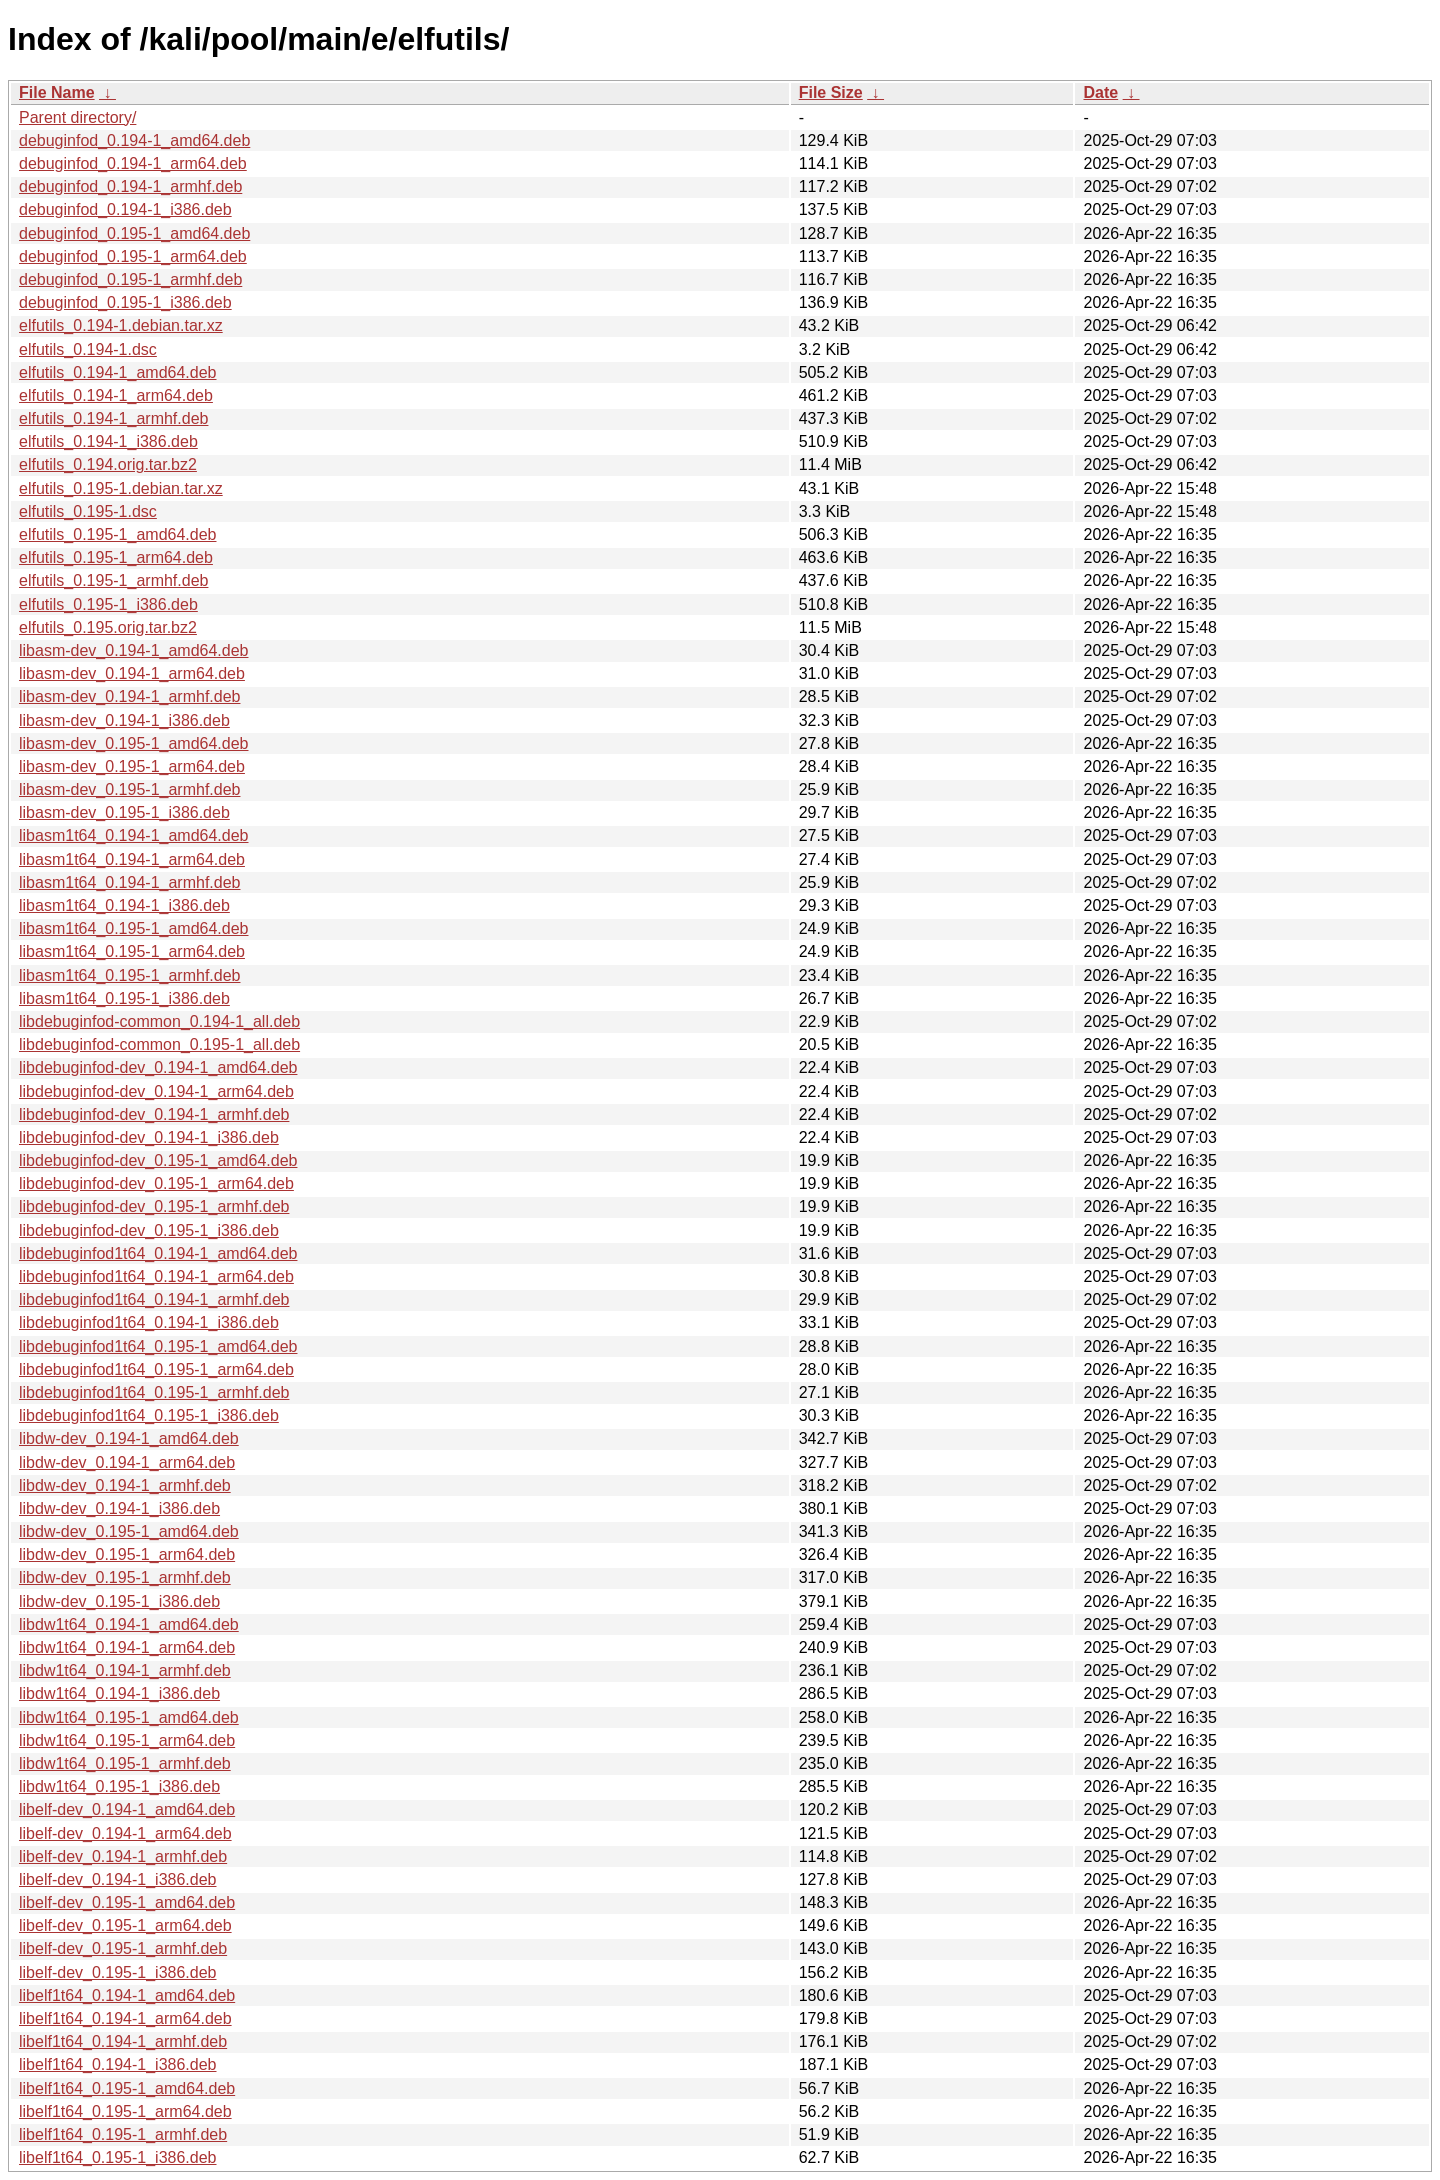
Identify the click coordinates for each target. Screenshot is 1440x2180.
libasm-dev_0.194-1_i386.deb (124, 720)
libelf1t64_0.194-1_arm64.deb (125, 2018)
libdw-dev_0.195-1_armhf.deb (125, 1577)
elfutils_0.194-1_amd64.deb (117, 372)
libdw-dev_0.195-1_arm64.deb (127, 1554)
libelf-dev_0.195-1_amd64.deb (127, 1902)
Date (1100, 92)
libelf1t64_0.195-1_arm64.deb (125, 2111)
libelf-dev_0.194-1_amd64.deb (127, 1809)
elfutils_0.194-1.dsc (88, 349)
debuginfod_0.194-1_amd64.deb (134, 140)
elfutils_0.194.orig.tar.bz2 (108, 464)
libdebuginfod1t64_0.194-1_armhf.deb (154, 1299)
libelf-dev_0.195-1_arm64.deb (125, 1925)
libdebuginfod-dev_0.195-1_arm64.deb (156, 1183)
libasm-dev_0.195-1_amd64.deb (133, 743)
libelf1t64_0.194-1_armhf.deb (123, 2041)
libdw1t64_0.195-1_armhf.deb (125, 1763)
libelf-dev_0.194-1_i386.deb (117, 1879)
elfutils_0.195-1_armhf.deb (113, 580)
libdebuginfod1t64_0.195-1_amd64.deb (158, 1346)
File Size (831, 92)
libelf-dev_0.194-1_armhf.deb (123, 1856)
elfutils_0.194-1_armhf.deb (113, 418)
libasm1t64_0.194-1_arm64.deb (132, 859)
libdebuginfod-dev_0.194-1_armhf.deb (154, 1114)
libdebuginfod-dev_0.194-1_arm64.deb (156, 1091)
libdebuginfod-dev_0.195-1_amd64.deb (158, 1160)
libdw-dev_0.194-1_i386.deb (119, 1508)
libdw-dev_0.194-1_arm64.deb (127, 1462)
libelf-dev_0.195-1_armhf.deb (123, 1948)
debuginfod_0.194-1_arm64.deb (133, 163)
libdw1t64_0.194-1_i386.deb (119, 1693)
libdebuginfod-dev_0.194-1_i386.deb (149, 1137)
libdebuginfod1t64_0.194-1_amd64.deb (158, 1253)
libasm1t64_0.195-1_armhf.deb (129, 975)
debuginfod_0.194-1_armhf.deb (130, 186)
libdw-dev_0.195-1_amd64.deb (129, 1531)
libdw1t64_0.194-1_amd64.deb (129, 1624)
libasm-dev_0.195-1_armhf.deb (129, 789)
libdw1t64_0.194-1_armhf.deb (125, 1670)
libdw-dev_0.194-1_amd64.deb (129, 1438)
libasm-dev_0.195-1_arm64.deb (132, 766)
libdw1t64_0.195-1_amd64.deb (129, 1717)
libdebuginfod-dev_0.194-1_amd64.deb (158, 1067)
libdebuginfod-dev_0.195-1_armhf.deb (154, 1206)
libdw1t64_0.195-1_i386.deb (119, 1786)
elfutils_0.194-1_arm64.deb (116, 395)
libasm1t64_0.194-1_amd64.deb (134, 835)
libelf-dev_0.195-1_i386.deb (117, 1972)
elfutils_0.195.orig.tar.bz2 (108, 627)
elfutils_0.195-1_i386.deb (108, 604)
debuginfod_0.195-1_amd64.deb (134, 233)
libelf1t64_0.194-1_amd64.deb (127, 1995)
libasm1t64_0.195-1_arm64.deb (132, 951)
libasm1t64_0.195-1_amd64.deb (134, 928)
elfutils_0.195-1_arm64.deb (116, 557)
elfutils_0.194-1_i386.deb (108, 441)
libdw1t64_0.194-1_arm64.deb (127, 1647)
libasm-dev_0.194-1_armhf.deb (129, 696)
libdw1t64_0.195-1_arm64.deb (127, 1740)
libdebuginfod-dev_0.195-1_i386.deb (149, 1230)
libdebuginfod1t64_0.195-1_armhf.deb (154, 1392)
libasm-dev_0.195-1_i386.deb (124, 812)
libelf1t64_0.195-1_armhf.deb (123, 2134)
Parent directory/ (77, 117)
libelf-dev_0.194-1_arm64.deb (125, 1833)
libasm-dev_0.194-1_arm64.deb (132, 673)
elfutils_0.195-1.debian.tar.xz (121, 488)
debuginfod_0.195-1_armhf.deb (130, 279)
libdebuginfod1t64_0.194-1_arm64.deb (156, 1276)
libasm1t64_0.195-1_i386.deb (124, 998)
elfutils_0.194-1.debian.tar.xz (121, 325)
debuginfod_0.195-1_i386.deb (125, 302)
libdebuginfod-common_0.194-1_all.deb (159, 1021)
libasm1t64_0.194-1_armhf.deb (129, 882)
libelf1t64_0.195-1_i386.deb (118, 2157)
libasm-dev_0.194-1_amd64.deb (133, 650)
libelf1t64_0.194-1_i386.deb (118, 2064)
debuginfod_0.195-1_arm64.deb (133, 256)
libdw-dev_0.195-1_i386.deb (119, 1601)
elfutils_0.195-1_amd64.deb (117, 534)
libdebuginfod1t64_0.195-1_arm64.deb (156, 1369)
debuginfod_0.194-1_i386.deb (125, 209)
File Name (57, 92)
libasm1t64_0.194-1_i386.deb (124, 905)
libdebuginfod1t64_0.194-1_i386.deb (149, 1322)
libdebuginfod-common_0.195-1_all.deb (159, 1044)
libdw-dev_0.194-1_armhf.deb (125, 1485)
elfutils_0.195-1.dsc (88, 511)
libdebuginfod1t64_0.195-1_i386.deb (149, 1415)
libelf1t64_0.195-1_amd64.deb (127, 2088)
